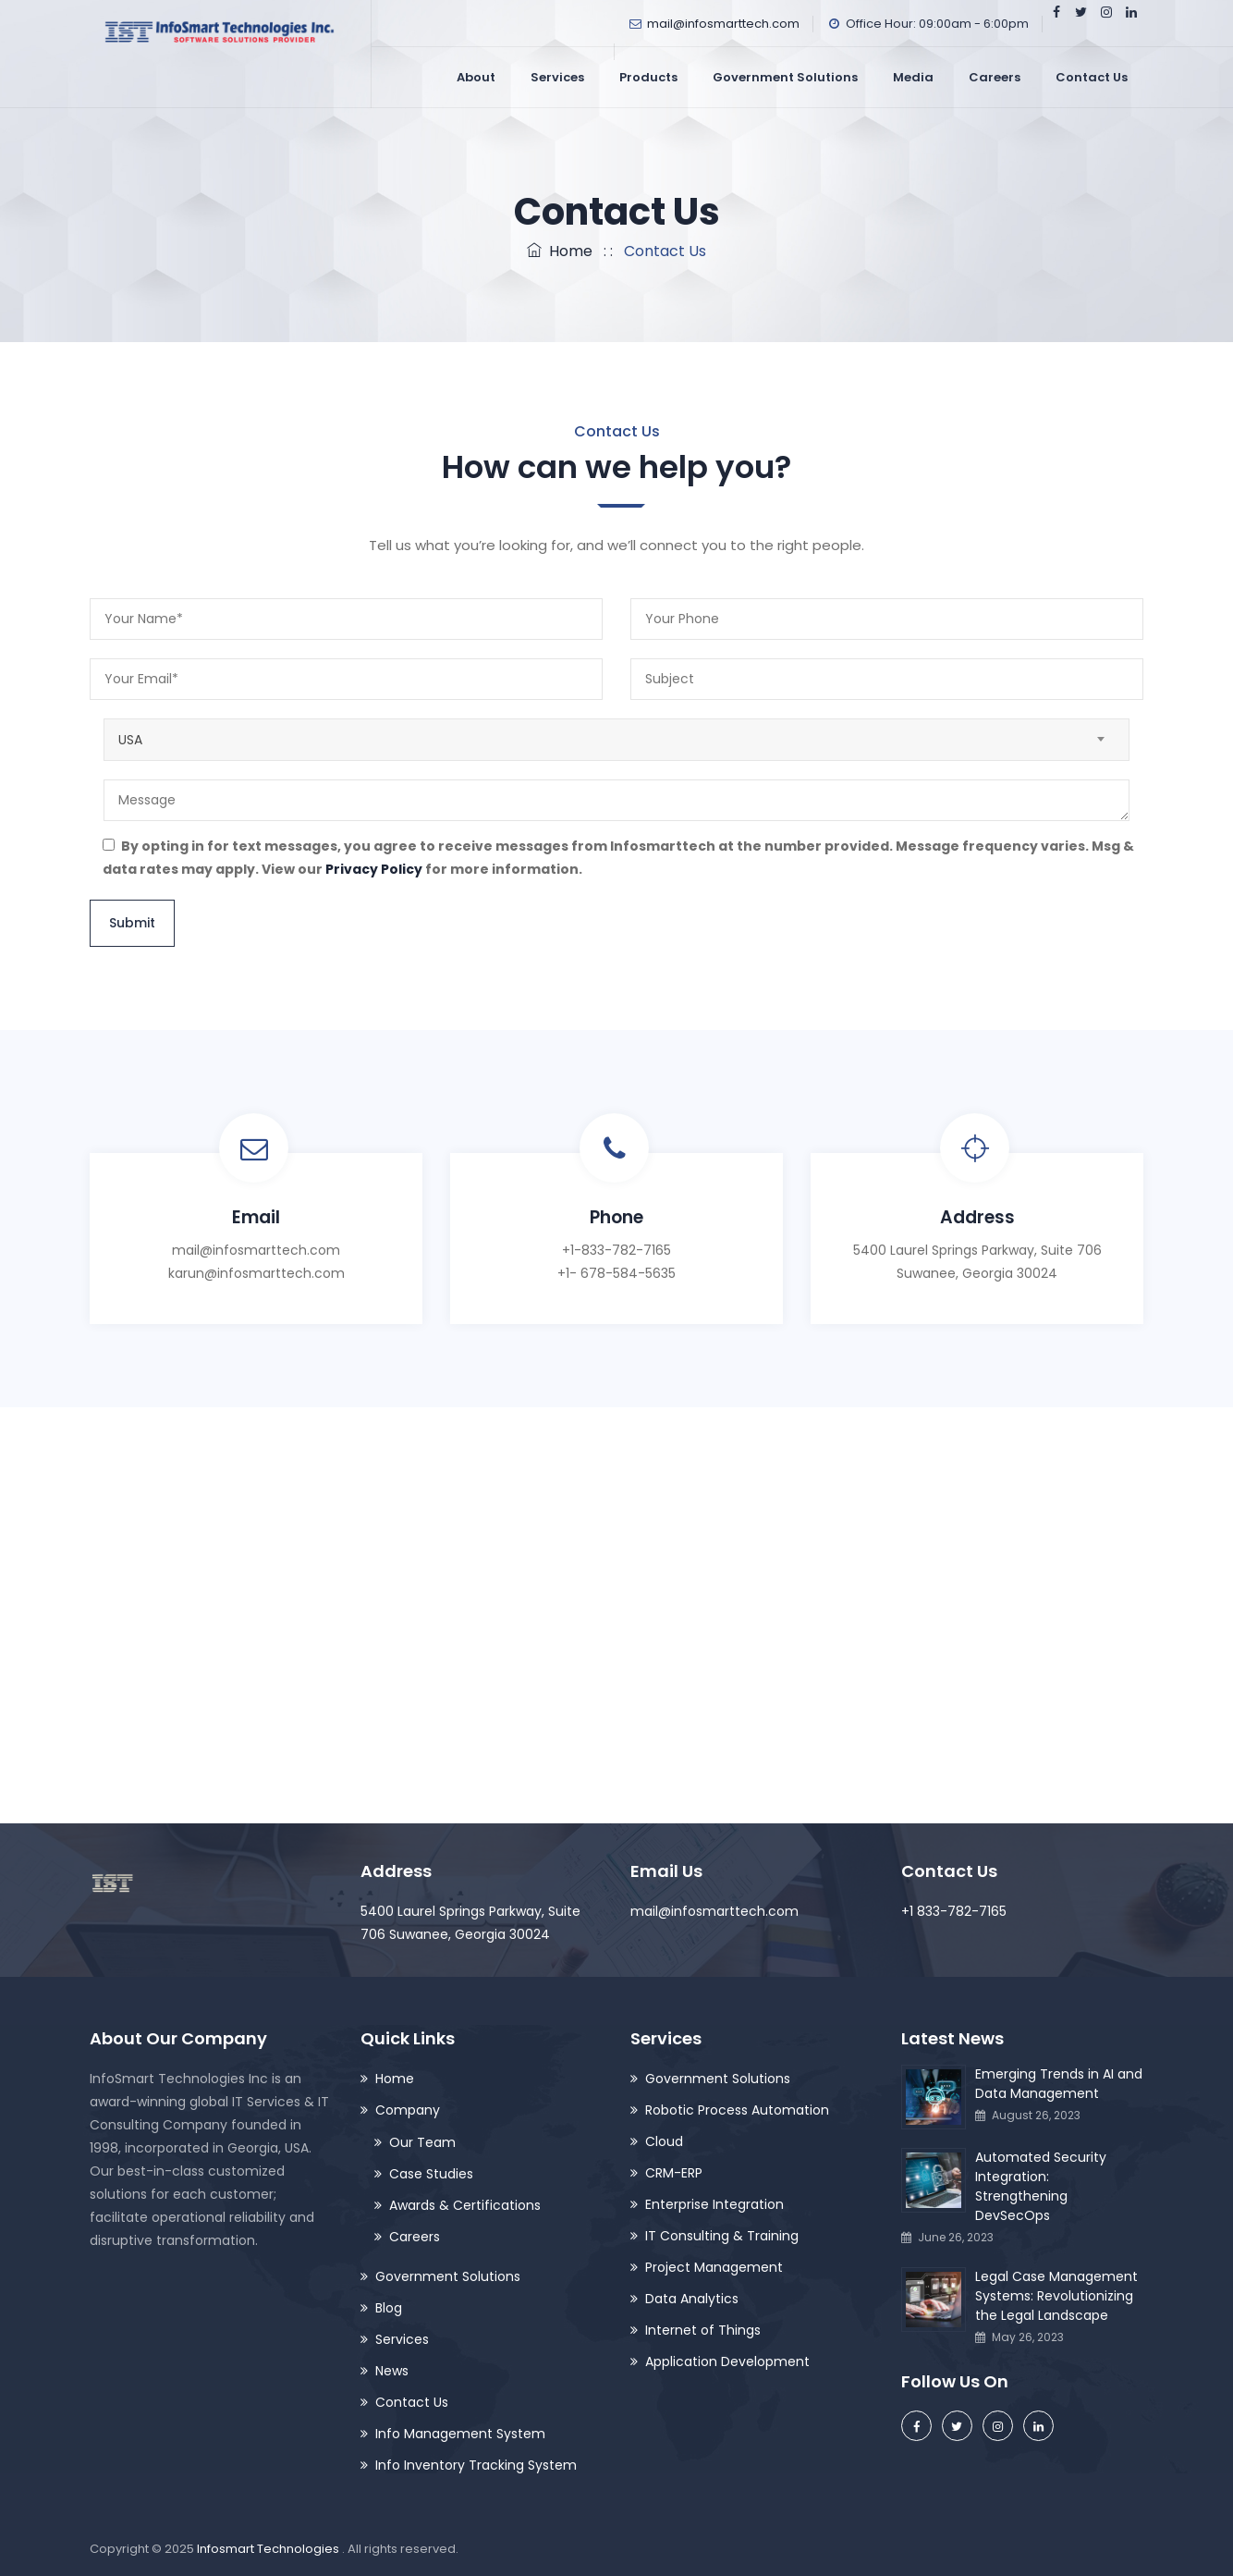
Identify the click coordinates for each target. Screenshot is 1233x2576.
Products (648, 77)
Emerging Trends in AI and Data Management (1058, 2084)
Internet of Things (703, 2330)
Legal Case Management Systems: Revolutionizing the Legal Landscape (1056, 2296)
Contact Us (1092, 77)
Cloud (664, 2141)
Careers (994, 77)
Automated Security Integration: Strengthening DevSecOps (1040, 2186)
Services (557, 77)
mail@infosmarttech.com (723, 23)
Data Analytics (692, 2298)
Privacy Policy (373, 869)
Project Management (714, 2267)
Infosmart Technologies (269, 2549)
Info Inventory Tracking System (476, 2465)
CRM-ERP (673, 2173)
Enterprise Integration (714, 2204)
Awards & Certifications (465, 2205)
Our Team (422, 2142)
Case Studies (431, 2174)
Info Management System (460, 2433)
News (392, 2370)
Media (913, 77)
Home (559, 251)
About (476, 77)
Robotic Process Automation (737, 2110)
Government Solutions (785, 77)
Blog (388, 2308)
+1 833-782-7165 (954, 1911)
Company (407, 2110)
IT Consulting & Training (722, 2235)
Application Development (727, 2361)
